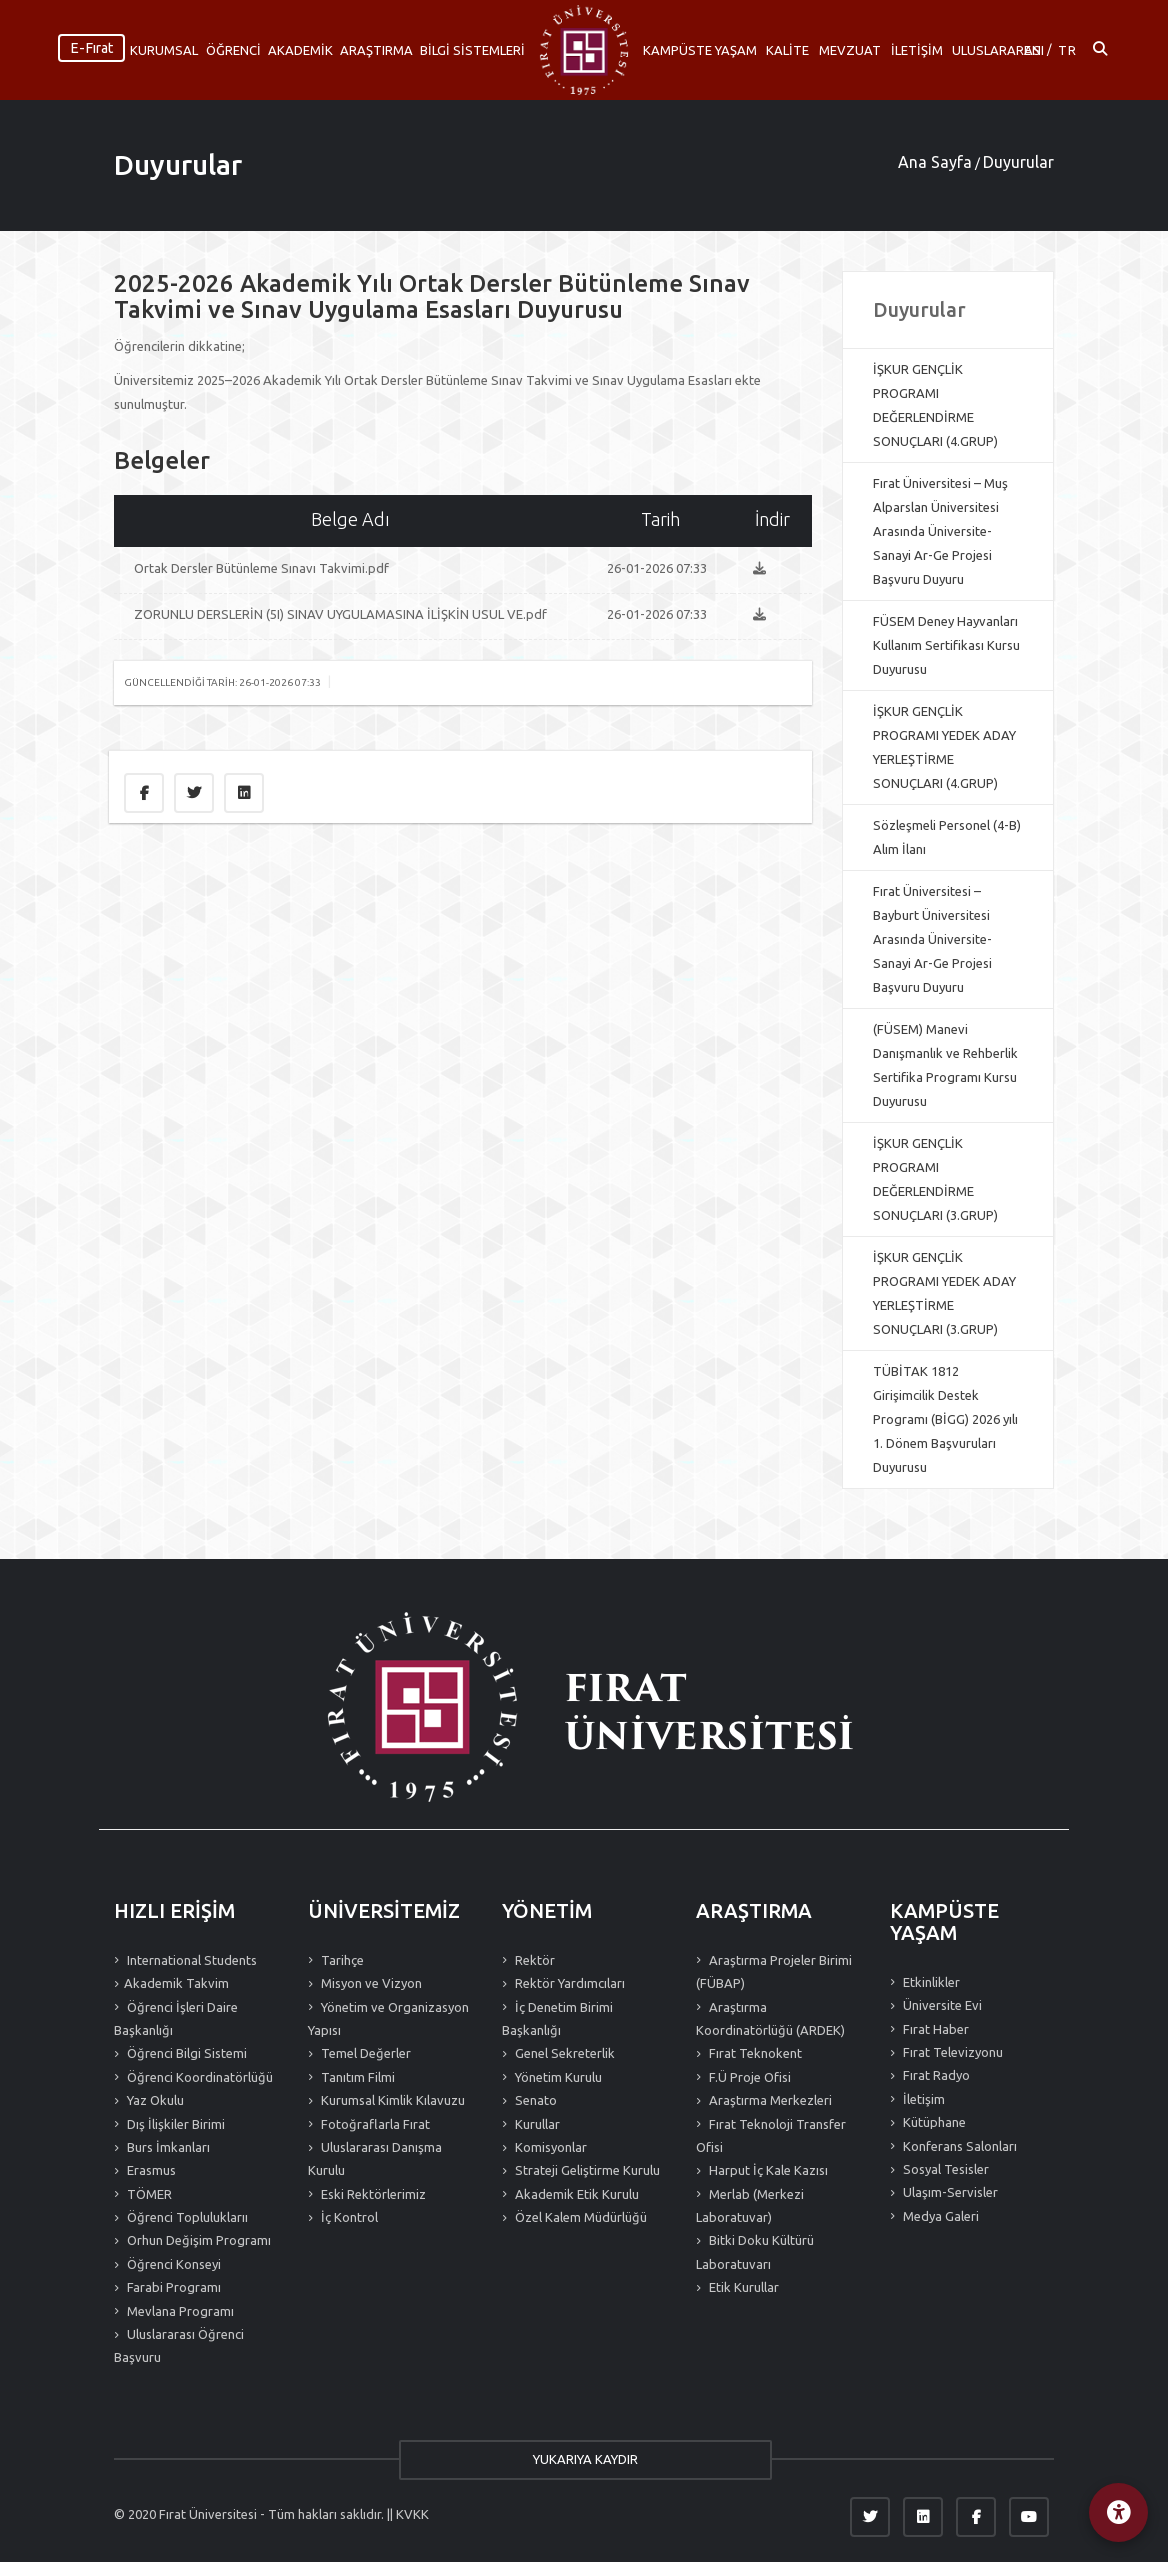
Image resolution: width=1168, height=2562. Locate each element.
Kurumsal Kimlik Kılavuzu (391, 2100)
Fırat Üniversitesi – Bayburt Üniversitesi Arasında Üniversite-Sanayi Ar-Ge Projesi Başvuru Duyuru (932, 939)
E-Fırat (91, 48)
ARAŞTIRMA (376, 50)
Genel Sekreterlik (563, 2053)
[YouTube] (1029, 2517)
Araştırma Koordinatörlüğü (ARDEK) (770, 2018)
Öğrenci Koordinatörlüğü (198, 2077)
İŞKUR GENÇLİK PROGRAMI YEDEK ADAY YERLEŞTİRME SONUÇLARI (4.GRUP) (944, 747)
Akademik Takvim (176, 1983)
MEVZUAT (850, 50)
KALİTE (787, 50)
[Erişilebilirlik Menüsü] (1118, 2512)
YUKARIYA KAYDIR (584, 2459)
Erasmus (150, 2170)
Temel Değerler (364, 2053)
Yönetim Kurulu (557, 2077)
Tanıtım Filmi (356, 2077)
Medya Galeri (939, 2216)
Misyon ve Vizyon (370, 1983)
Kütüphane (933, 2122)
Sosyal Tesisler (944, 2169)
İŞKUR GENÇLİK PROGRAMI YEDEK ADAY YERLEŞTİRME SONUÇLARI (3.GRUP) (944, 1293)
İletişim (922, 2099)
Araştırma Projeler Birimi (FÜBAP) (774, 1971)
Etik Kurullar (742, 2287)
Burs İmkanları (167, 2147)
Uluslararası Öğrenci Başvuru (179, 2345)
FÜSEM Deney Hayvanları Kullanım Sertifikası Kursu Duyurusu (946, 645)
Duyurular (178, 164)
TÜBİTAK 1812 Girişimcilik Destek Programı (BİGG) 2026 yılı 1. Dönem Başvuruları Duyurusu (945, 1419)
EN (1033, 50)
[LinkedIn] (923, 2517)
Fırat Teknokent (754, 2053)
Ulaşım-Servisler (949, 2192)
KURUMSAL (164, 50)
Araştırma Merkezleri (769, 2100)
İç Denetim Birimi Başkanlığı (557, 2018)
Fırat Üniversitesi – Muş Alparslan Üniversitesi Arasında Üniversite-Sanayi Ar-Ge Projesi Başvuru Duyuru (940, 531)
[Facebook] (976, 2517)
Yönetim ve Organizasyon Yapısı (388, 2018)
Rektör (533, 1960)
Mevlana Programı (179, 2311)
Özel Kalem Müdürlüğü (579, 2217)
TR (1067, 50)
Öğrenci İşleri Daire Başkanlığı (176, 2018)
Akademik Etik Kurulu (575, 2194)
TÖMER (148, 2194)
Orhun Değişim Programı (197, 2240)
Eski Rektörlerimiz (372, 2194)
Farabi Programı (172, 2287)
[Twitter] (870, 2517)
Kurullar (536, 2124)
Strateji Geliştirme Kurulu (586, 2170)
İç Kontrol (348, 2217)
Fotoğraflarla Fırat (374, 2124)
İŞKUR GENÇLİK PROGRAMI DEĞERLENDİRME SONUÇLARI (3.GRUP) (935, 1179)
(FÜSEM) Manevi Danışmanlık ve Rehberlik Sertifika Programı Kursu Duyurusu (945, 1065)
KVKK (412, 2514)
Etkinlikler (930, 1982)
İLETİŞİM (917, 50)
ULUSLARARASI (998, 50)
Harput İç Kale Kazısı (767, 2170)
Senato (534, 2100)
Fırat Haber (934, 2029)
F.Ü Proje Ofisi (748, 2077)
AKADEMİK (300, 50)
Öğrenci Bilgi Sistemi (185, 2053)
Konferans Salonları (958, 2146)
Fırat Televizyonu (951, 2052)
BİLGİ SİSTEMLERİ (472, 50)
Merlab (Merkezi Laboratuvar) (750, 2205)
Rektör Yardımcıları (568, 1983)
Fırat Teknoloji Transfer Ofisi (771, 2135)
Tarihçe (341, 1960)
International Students (190, 1960)
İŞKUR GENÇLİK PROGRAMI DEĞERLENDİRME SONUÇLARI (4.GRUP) (935, 405)
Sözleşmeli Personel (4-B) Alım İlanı (947, 837)
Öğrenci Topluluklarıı (186, 2217)
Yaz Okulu (154, 2100)
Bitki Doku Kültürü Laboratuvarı (755, 2251)
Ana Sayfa (935, 162)
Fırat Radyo (935, 2075)
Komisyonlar (549, 2147)
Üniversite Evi (941, 2005)
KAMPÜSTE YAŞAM (700, 50)
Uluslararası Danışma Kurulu (375, 2158)
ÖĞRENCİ (233, 50)
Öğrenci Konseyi (172, 2264)
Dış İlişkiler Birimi (174, 2124)
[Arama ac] (1100, 49)
